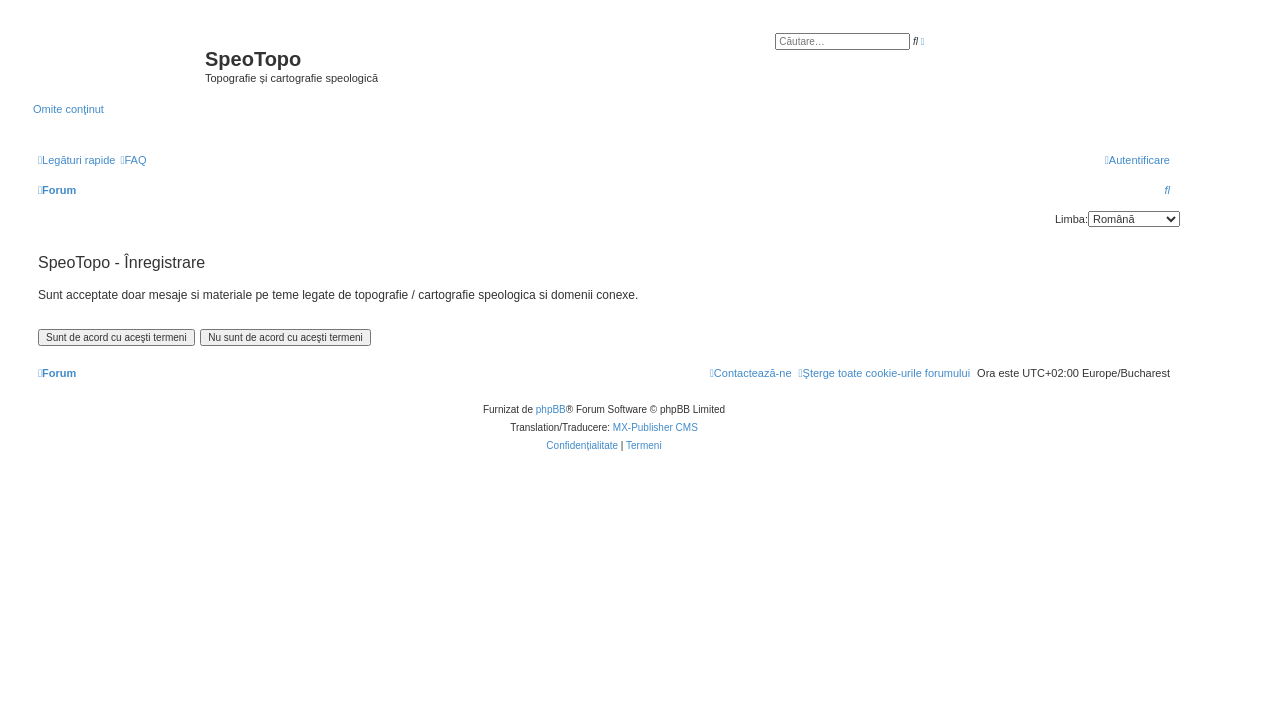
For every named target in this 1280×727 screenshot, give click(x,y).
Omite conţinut (68, 109)
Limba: (1071, 219)
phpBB (551, 409)
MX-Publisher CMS (655, 427)
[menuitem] (133, 160)
